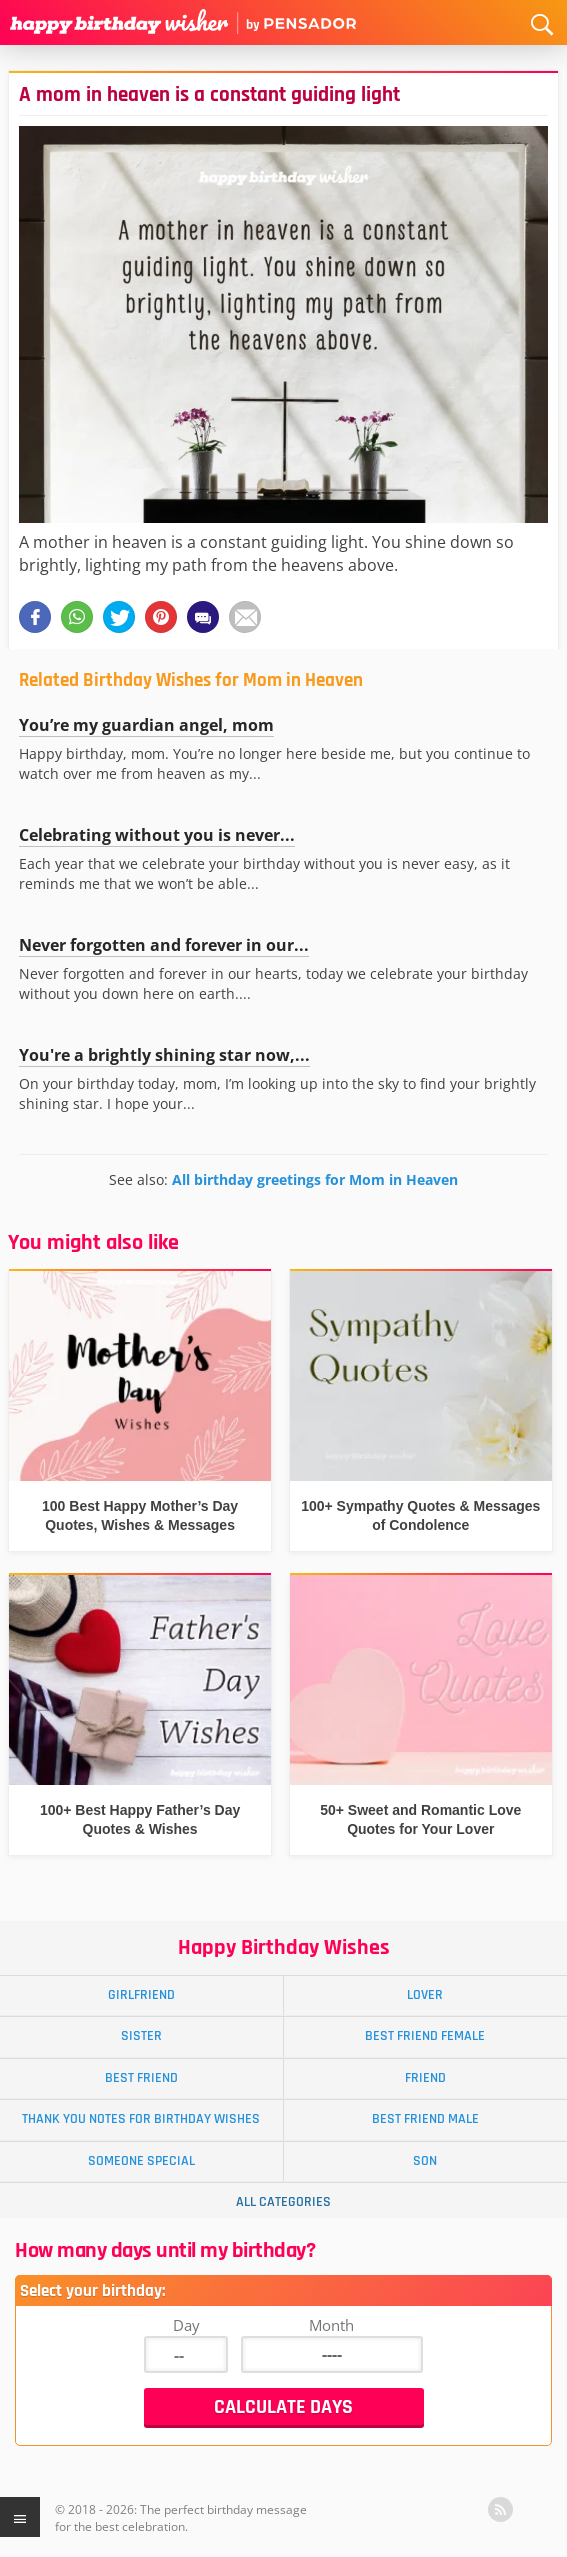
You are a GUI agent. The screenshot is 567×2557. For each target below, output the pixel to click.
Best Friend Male (425, 2119)
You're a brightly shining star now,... (164, 1055)
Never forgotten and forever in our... (164, 945)
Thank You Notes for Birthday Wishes (141, 2119)
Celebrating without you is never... (157, 835)
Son (425, 2161)
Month (331, 2325)
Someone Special (141, 2161)
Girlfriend (141, 1995)
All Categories (283, 2202)
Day (186, 2325)
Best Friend (141, 2078)
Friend (425, 2078)
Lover (425, 1995)
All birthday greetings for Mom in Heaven (315, 1179)
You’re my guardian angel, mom (146, 725)
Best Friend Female (425, 2036)
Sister (141, 2036)
